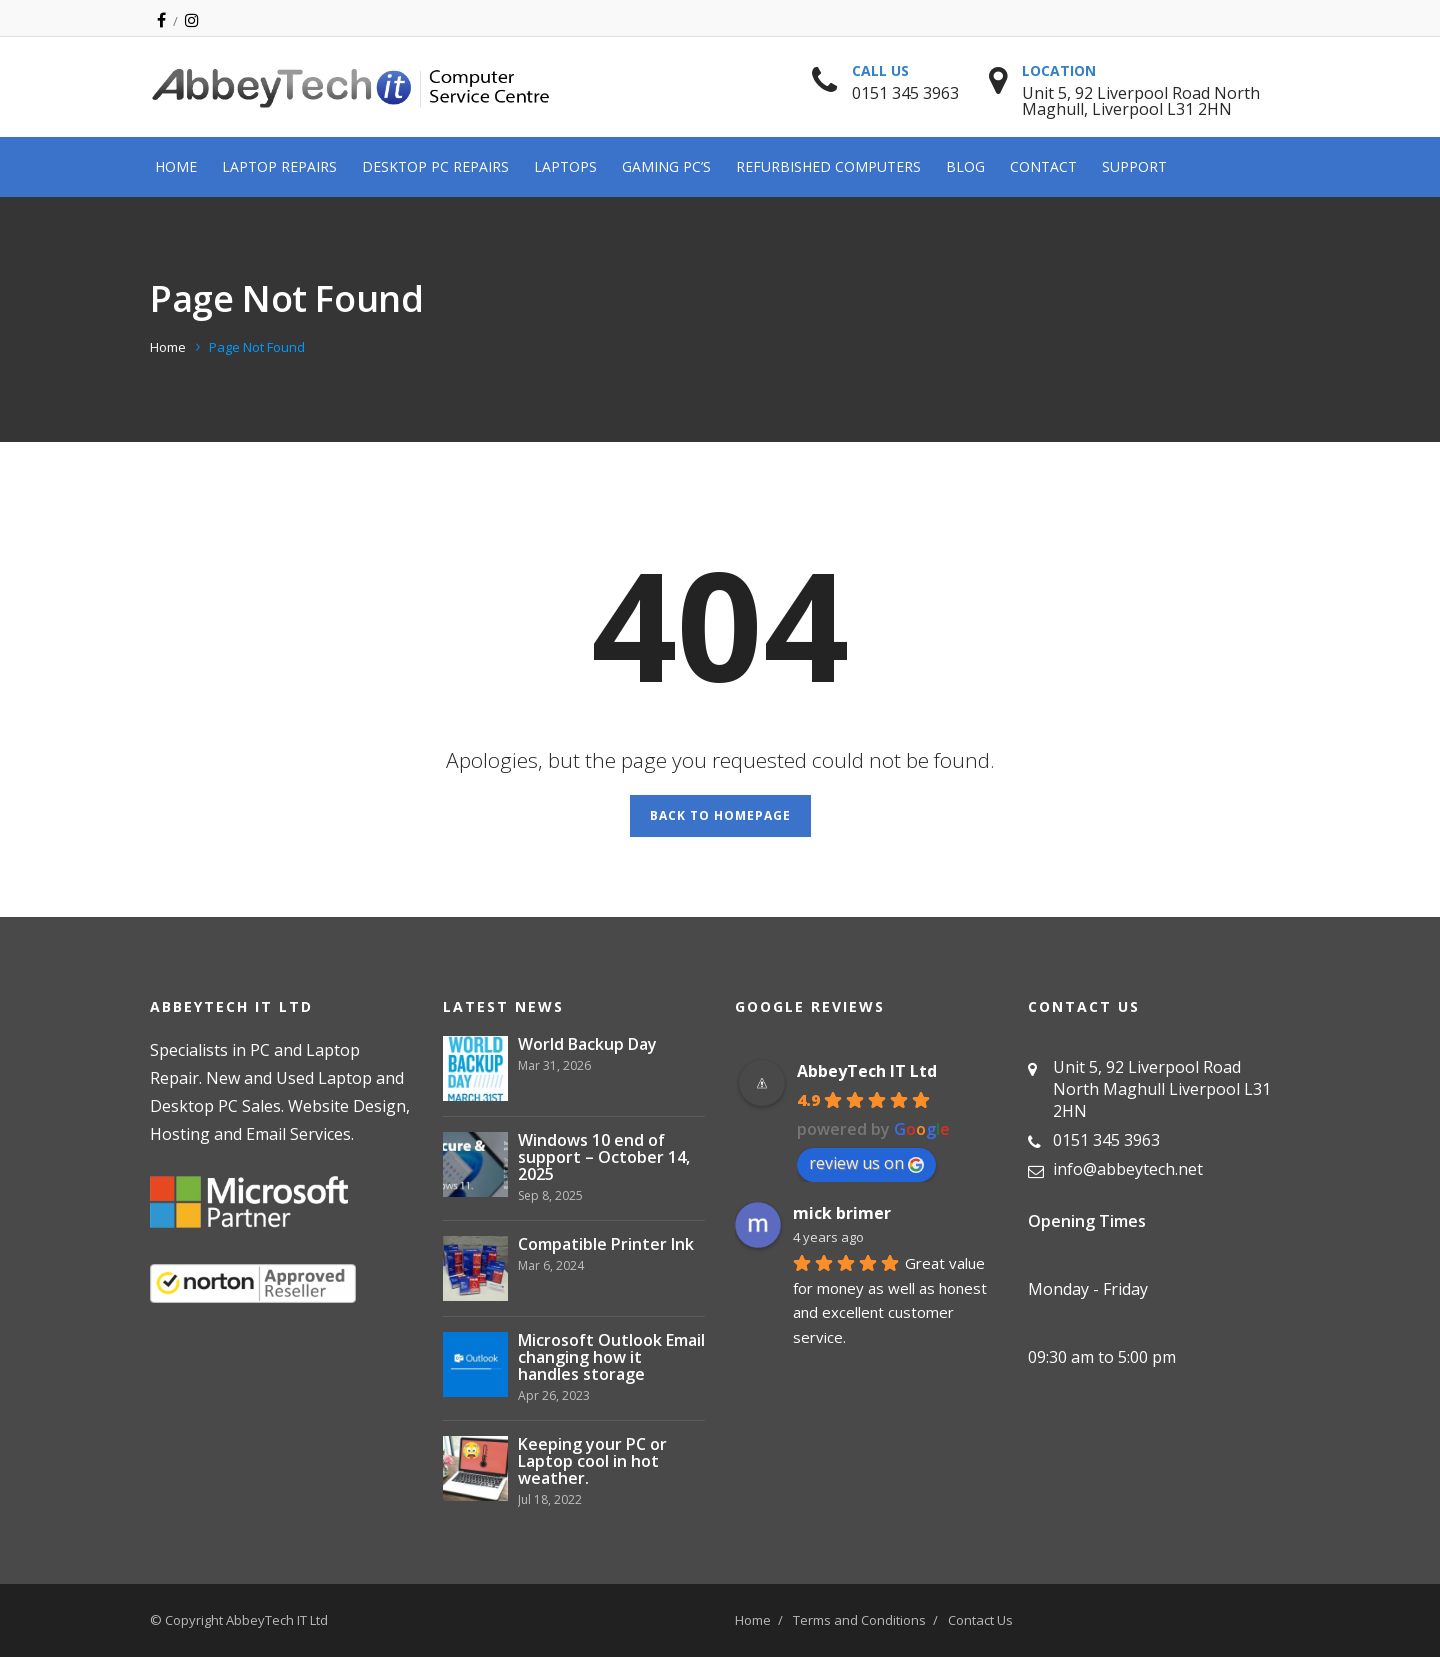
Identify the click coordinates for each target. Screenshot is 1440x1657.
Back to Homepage (720, 815)
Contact (1043, 166)
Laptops (565, 166)
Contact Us (980, 1620)
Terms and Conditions (859, 1620)
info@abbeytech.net (1128, 1169)
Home (176, 166)
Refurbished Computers (828, 166)
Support (1134, 166)
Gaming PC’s (666, 166)
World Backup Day (587, 1044)
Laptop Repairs (279, 166)
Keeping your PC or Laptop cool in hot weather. (592, 1461)
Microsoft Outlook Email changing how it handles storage (611, 1357)
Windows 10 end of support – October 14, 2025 (604, 1157)
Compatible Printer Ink (606, 1244)
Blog (965, 166)
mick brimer (842, 1213)
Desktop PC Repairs (435, 166)
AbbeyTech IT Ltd (867, 1071)
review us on (866, 1163)
